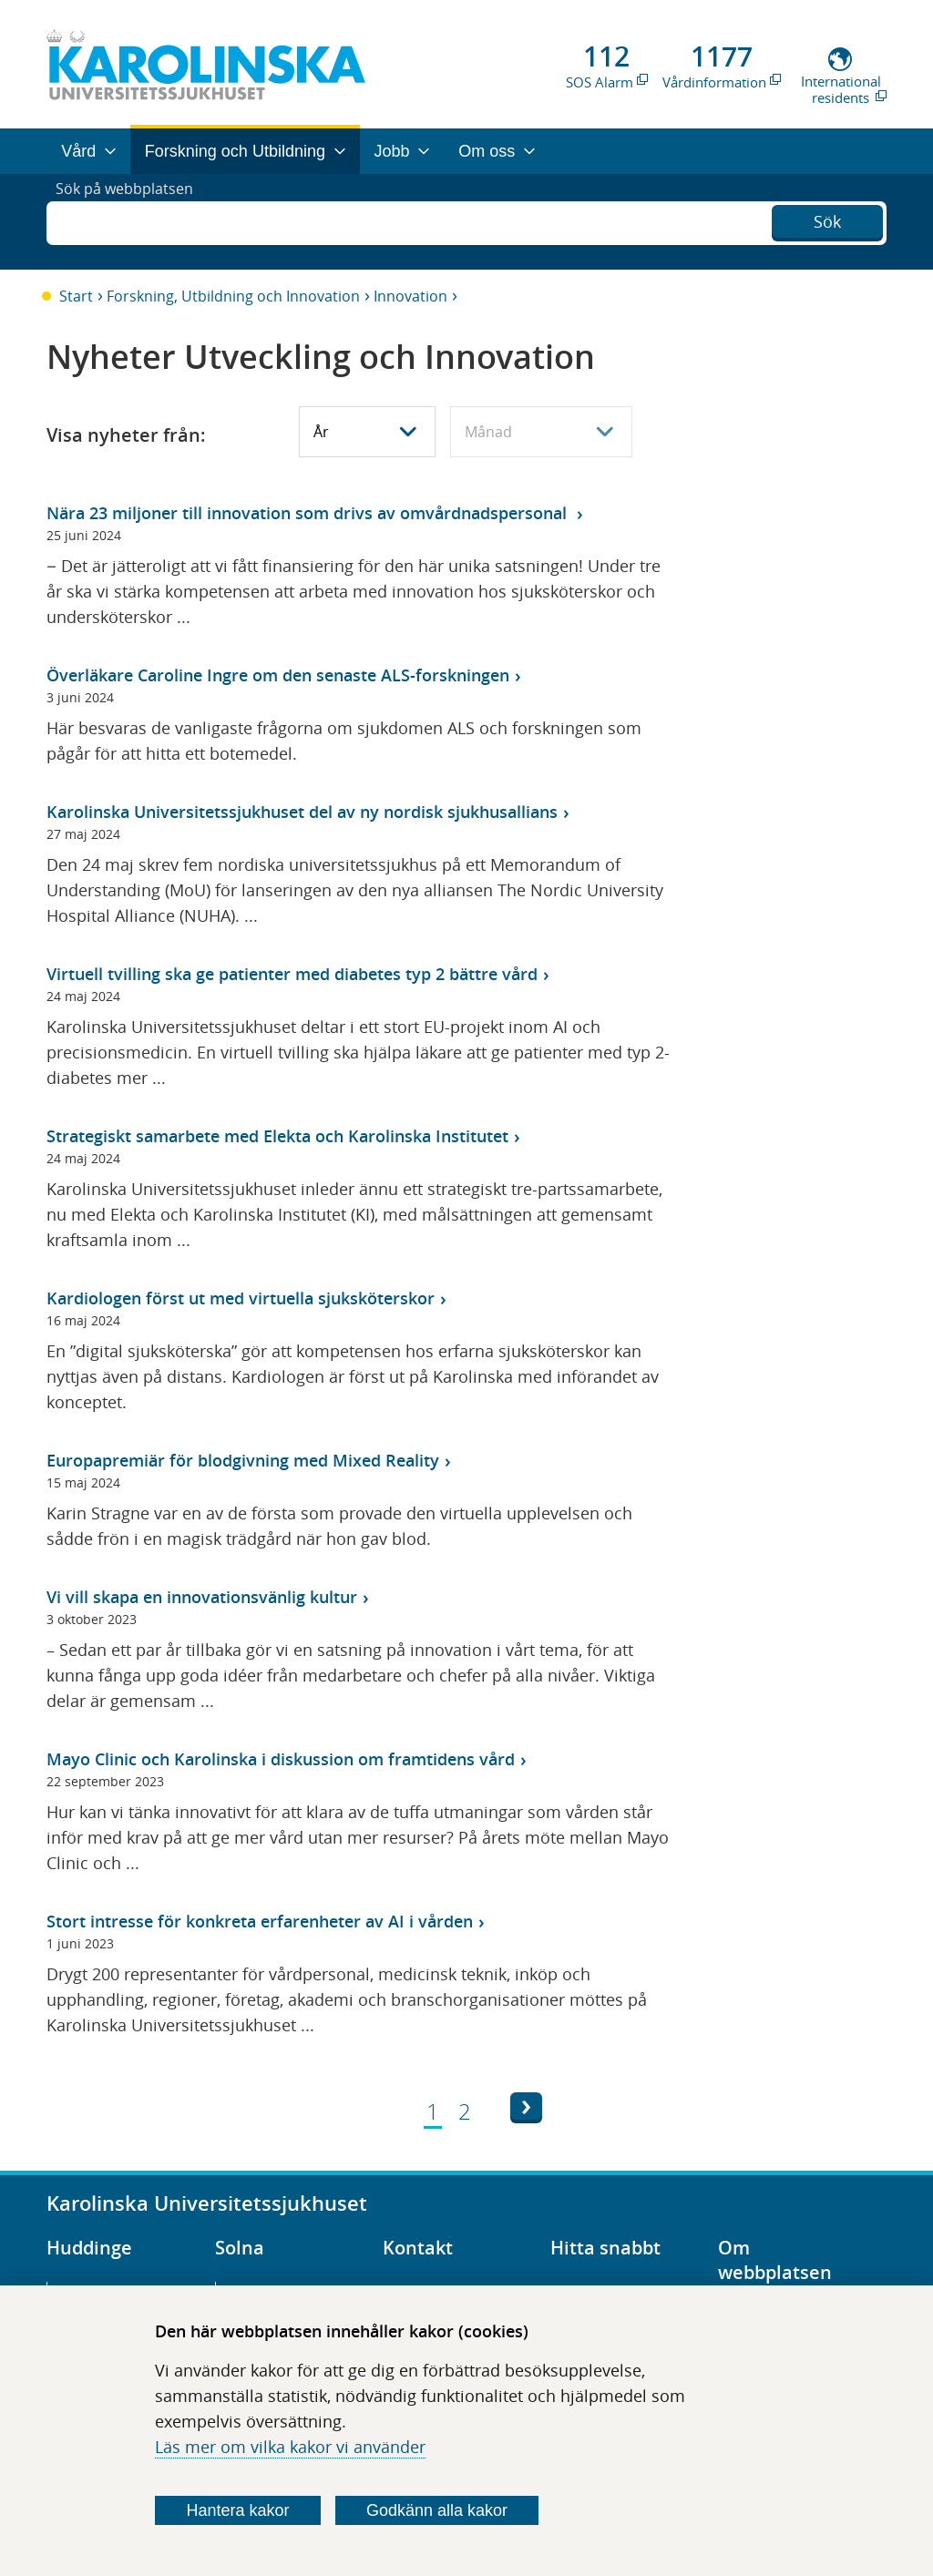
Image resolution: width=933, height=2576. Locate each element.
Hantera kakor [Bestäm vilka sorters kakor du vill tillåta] (238, 2510)
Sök (827, 219)
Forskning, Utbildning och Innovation (233, 296)
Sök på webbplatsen (133, 221)
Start (76, 296)
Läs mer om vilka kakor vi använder (290, 2447)
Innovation (410, 296)
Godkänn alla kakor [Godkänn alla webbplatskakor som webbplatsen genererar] (437, 2510)
